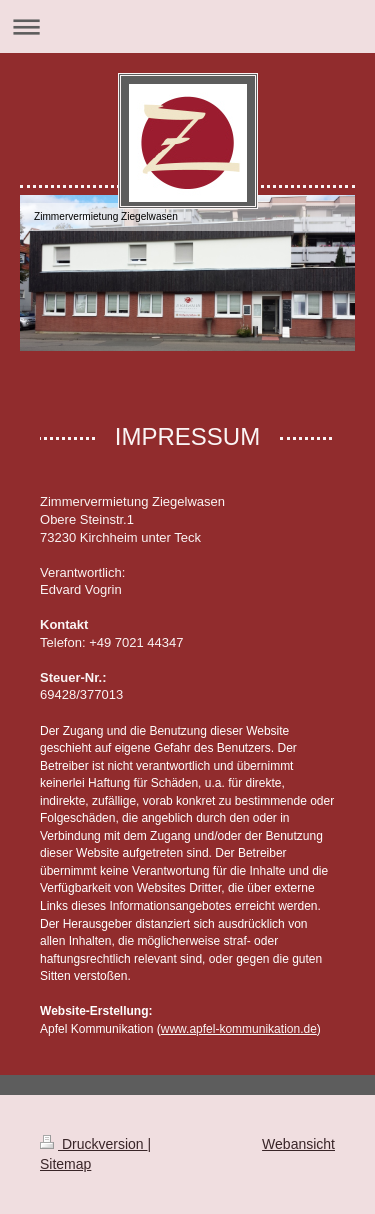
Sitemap (65, 1164)
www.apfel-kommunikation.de (239, 1029)
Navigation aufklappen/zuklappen (187, 26)
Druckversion (93, 1144)
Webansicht (298, 1144)
